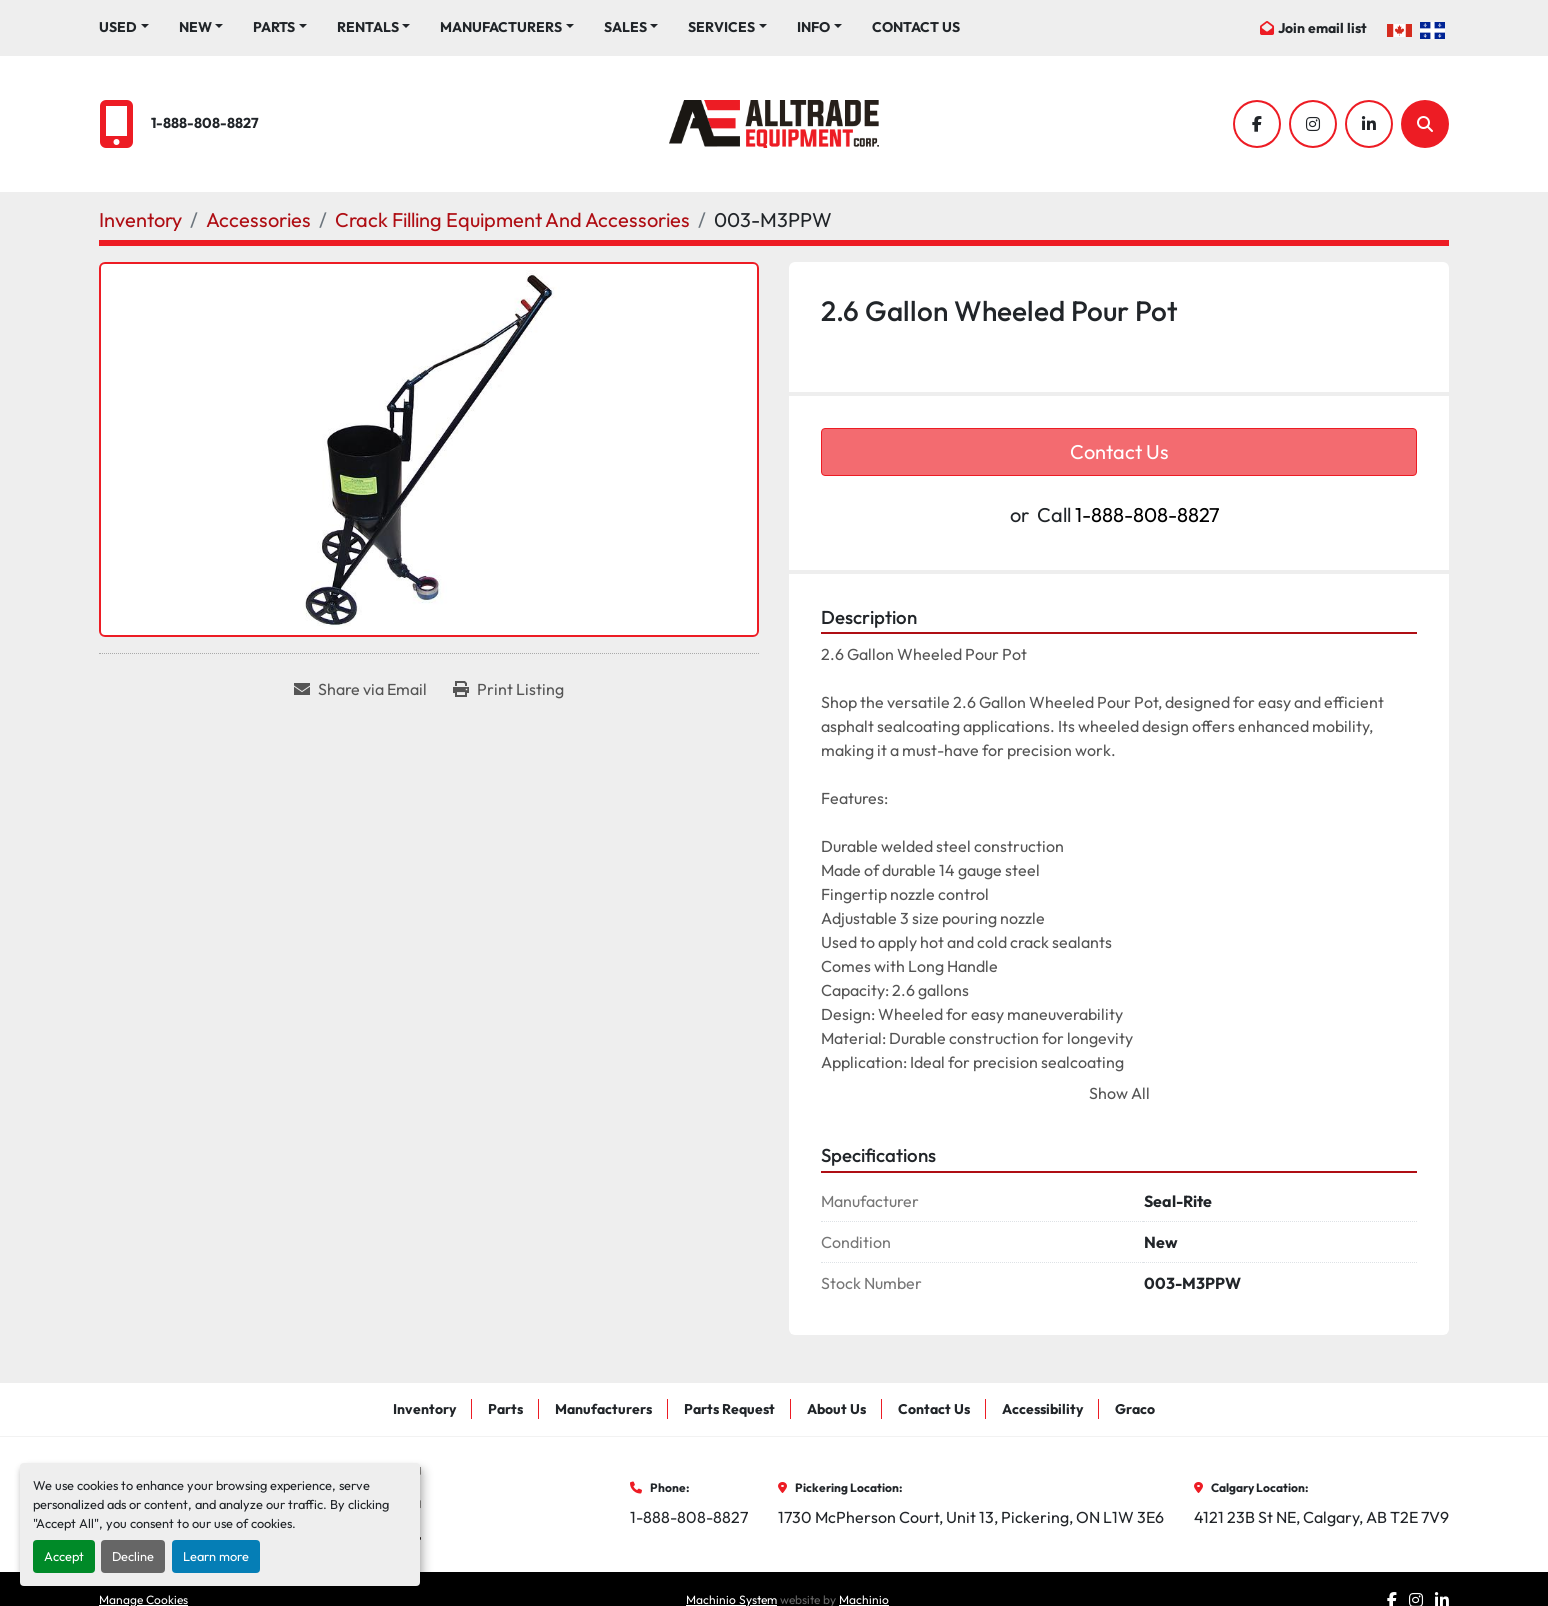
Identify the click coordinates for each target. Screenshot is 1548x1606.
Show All (1119, 1093)
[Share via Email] (360, 689)
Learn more (216, 1556)
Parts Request (729, 1409)
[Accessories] (258, 219)
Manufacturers (501, 27)
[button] (201, 27)
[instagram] (1313, 124)
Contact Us (916, 27)
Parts (274, 27)
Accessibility (1042, 1409)
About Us (836, 1409)
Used (118, 27)
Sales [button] (625, 27)
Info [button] (813, 27)
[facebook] (1257, 124)
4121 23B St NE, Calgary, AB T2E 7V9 (1321, 1517)
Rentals (368, 27)
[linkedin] (1369, 124)
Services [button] (721, 27)
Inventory (424, 1409)
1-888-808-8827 (205, 123)
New (195, 27)
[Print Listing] (508, 689)
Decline (133, 1556)
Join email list (1322, 28)
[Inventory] (140, 219)
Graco (1135, 1409)
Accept (64, 1556)
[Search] (1425, 124)
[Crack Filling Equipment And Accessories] (512, 219)
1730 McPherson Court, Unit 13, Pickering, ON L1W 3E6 (971, 1517)
